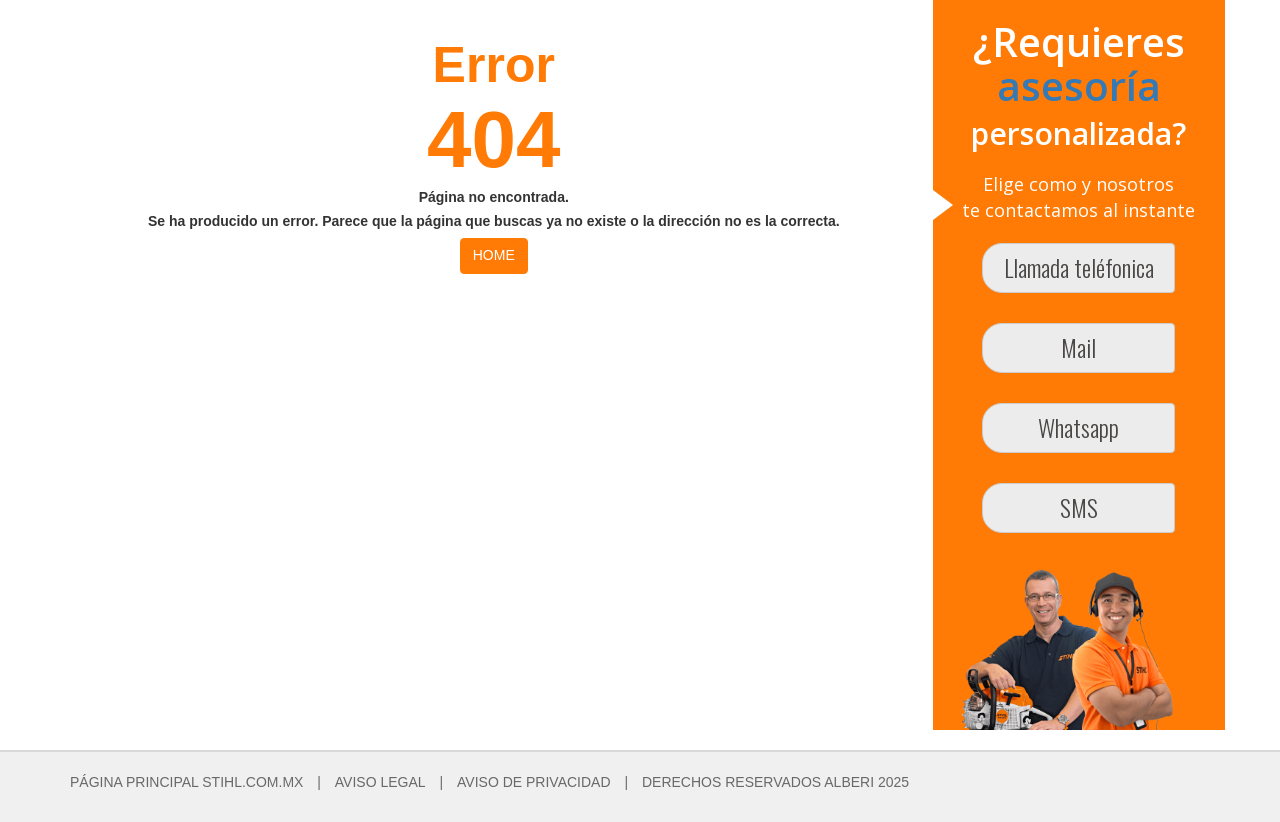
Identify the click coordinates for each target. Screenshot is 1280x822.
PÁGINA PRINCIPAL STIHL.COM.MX (186, 782)
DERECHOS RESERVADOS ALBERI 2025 (775, 782)
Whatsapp (1078, 427)
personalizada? (1078, 133)
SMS (1079, 507)
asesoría (1079, 85)
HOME (494, 255)
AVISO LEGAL (380, 782)
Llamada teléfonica (1079, 267)
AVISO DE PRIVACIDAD (534, 782)
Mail (1078, 347)
